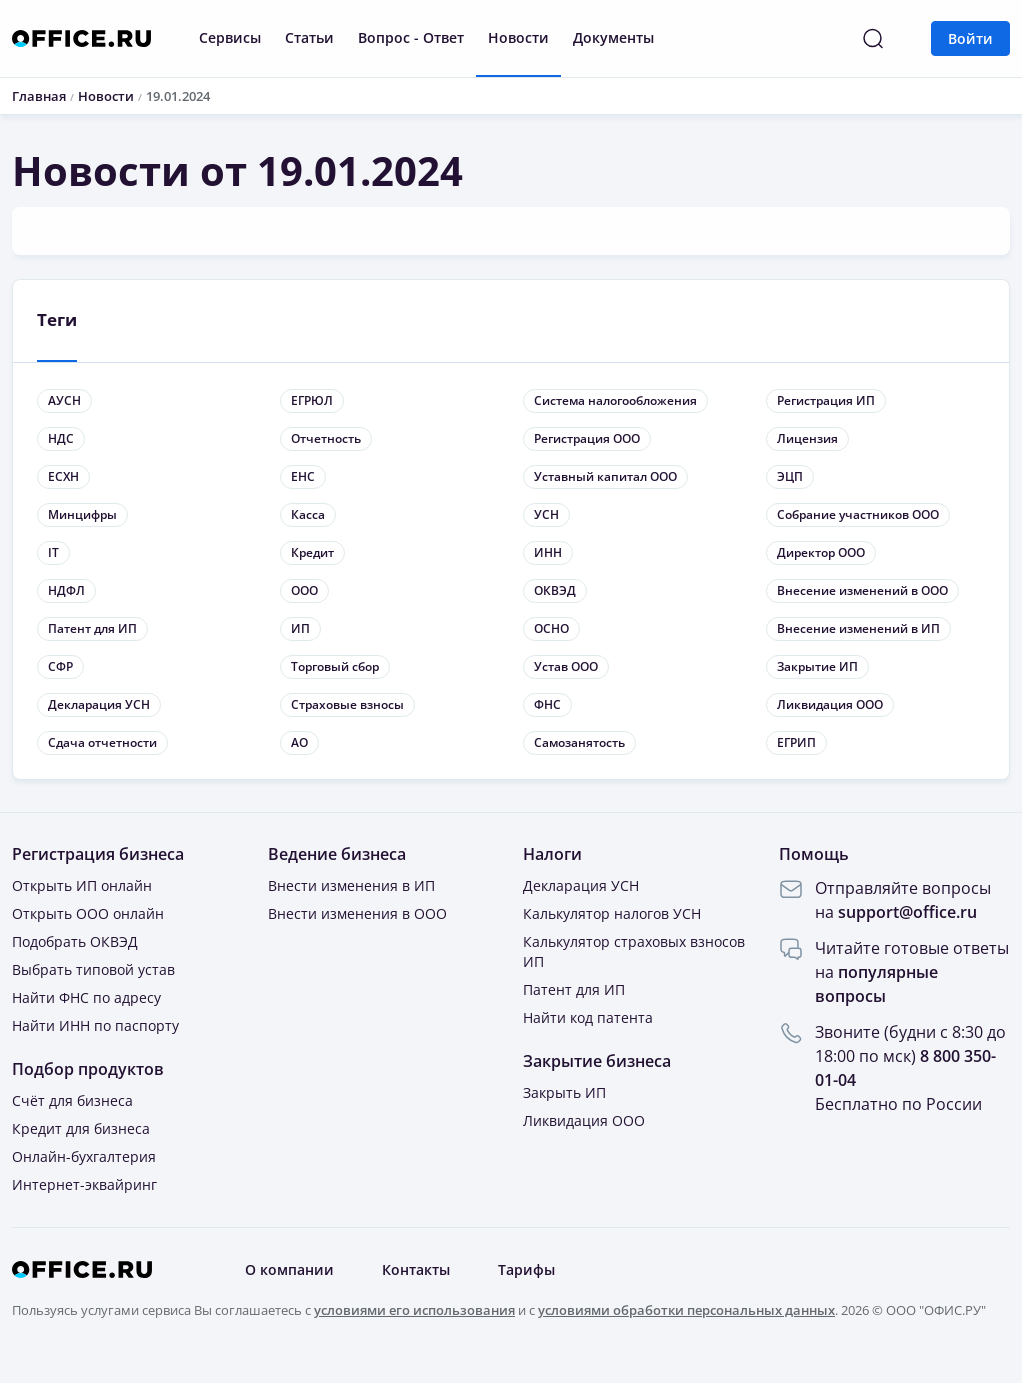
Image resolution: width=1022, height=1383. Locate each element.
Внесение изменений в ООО (862, 590)
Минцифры (82, 514)
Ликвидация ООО (830, 704)
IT (53, 552)
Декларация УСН (99, 704)
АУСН (64, 400)
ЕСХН (63, 476)
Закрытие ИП (817, 666)
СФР (60, 666)
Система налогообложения (615, 400)
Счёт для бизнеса (72, 1100)
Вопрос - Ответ (411, 37)
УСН (546, 514)
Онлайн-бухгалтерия (84, 1156)
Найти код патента (588, 1017)
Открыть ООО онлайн (88, 913)
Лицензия (807, 438)
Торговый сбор (335, 666)
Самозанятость (579, 742)
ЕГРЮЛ (312, 400)
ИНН (548, 552)
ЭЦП (790, 476)
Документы (613, 37)
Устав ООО (566, 666)
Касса (308, 514)
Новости (518, 37)
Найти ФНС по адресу (86, 997)
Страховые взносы (347, 704)
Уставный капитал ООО (605, 476)
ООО (304, 590)
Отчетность (326, 438)
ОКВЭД (555, 590)
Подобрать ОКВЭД (75, 941)
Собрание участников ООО (858, 514)
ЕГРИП (796, 742)
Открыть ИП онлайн (82, 885)
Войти (970, 38)
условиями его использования (414, 1310)
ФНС (547, 704)
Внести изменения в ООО (357, 913)
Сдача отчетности (102, 742)
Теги (57, 319)
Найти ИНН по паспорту (95, 1025)
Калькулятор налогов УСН (612, 913)
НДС (61, 438)
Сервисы (230, 37)
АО (299, 742)
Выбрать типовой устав (93, 969)
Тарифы (526, 1269)
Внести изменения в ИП (351, 885)
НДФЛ (66, 590)
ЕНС (303, 476)
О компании (289, 1269)
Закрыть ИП (564, 1092)
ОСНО (551, 628)
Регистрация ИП (826, 400)
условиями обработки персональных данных (686, 1310)
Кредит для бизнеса (81, 1128)
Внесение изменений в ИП (858, 628)
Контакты (416, 1269)
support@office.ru (907, 912)
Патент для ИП (92, 628)
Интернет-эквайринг (84, 1184)
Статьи (309, 37)
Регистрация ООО (587, 438)
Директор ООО (821, 552)
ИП (300, 628)
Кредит (312, 552)
